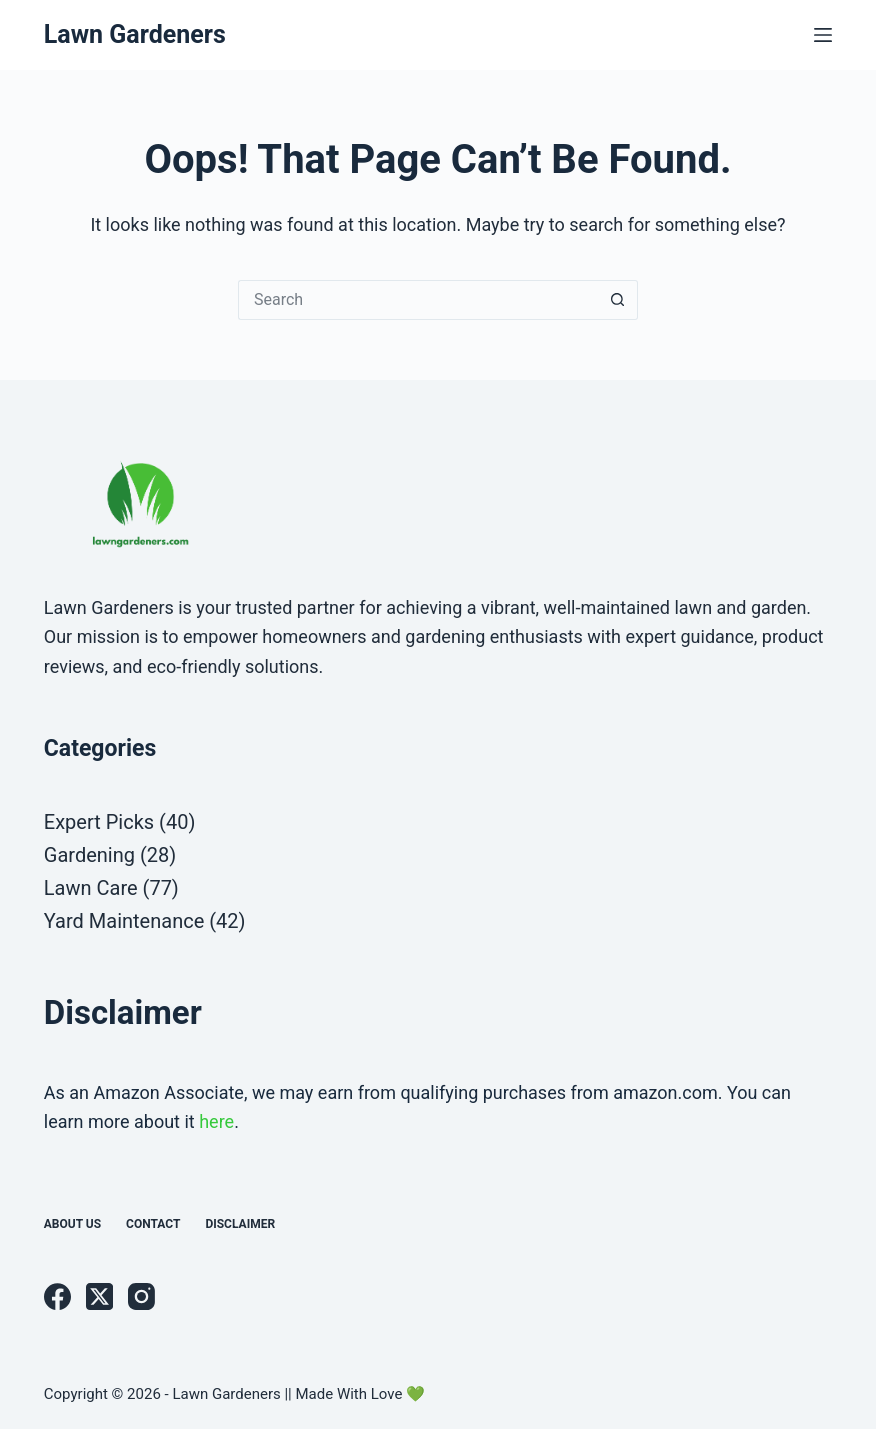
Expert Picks (99, 822)
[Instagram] (141, 1296)
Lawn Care (91, 888)
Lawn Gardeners (135, 34)
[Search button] (618, 300)
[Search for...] (418, 300)
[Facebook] (57, 1296)
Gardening (89, 855)
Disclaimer (240, 1224)
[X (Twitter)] (99, 1296)
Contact (153, 1224)
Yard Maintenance (124, 921)
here (216, 1121)
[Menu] (823, 35)
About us (72, 1224)
